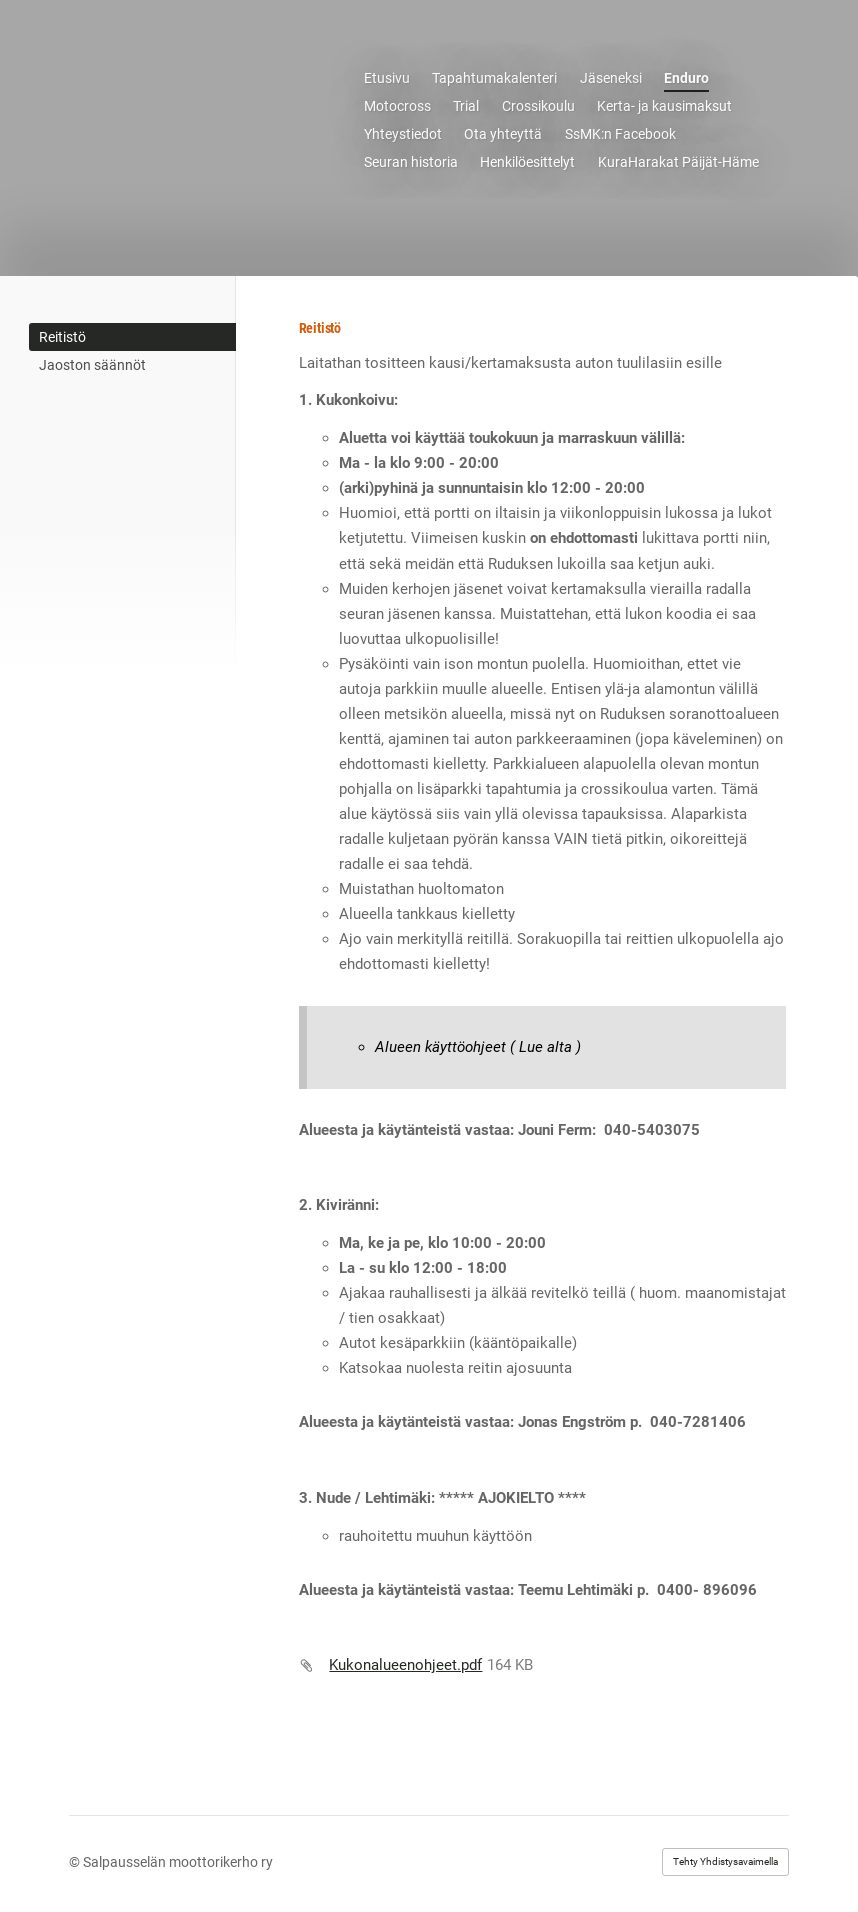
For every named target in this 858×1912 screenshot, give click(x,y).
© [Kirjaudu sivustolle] (76, 1862)
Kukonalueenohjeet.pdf (405, 1665)
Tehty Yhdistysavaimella (725, 1861)
